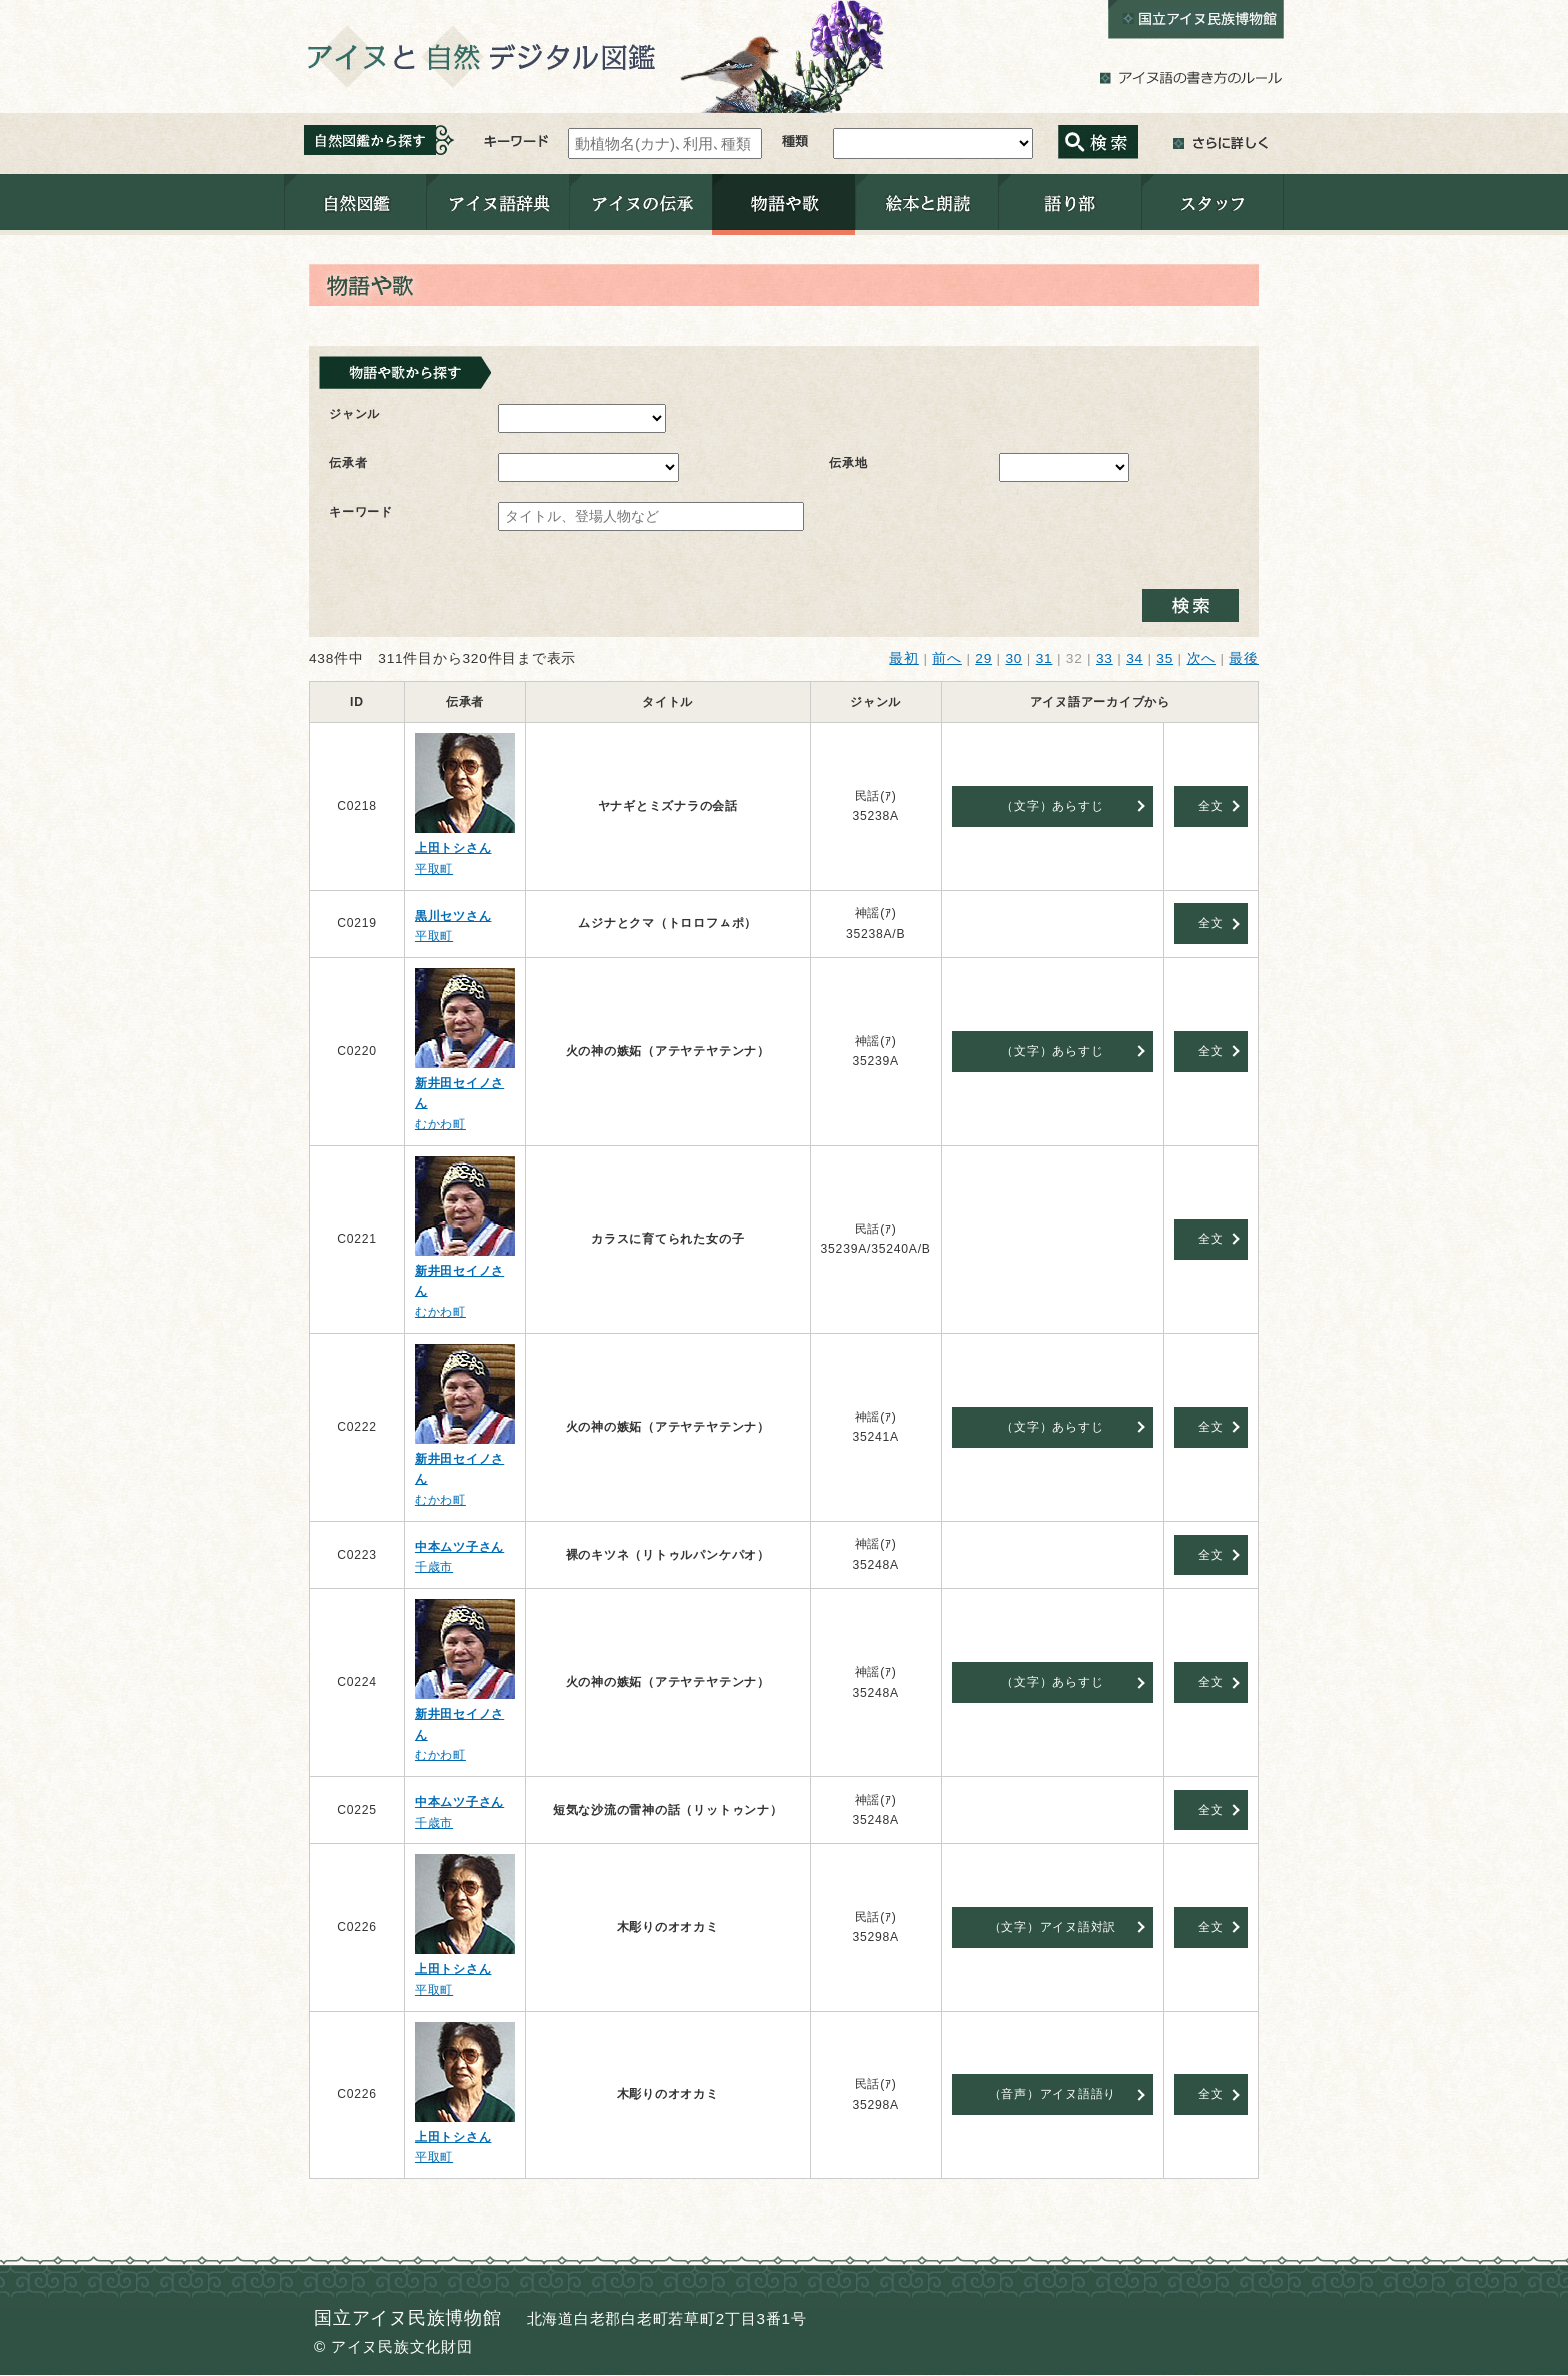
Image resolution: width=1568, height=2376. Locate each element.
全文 (1211, 806)
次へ (1202, 658)
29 (983, 658)
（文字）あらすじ (1052, 806)
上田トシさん (453, 848)
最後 (1244, 658)
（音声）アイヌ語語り (1053, 2094)
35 (1164, 658)
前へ (947, 658)
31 (1044, 658)
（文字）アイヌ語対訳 (1053, 1927)
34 (1134, 658)
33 (1104, 658)
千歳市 (434, 1567)
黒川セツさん (453, 916)
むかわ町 (440, 1124)
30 (1013, 658)
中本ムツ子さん (459, 1547)
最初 (904, 658)
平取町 (434, 869)
